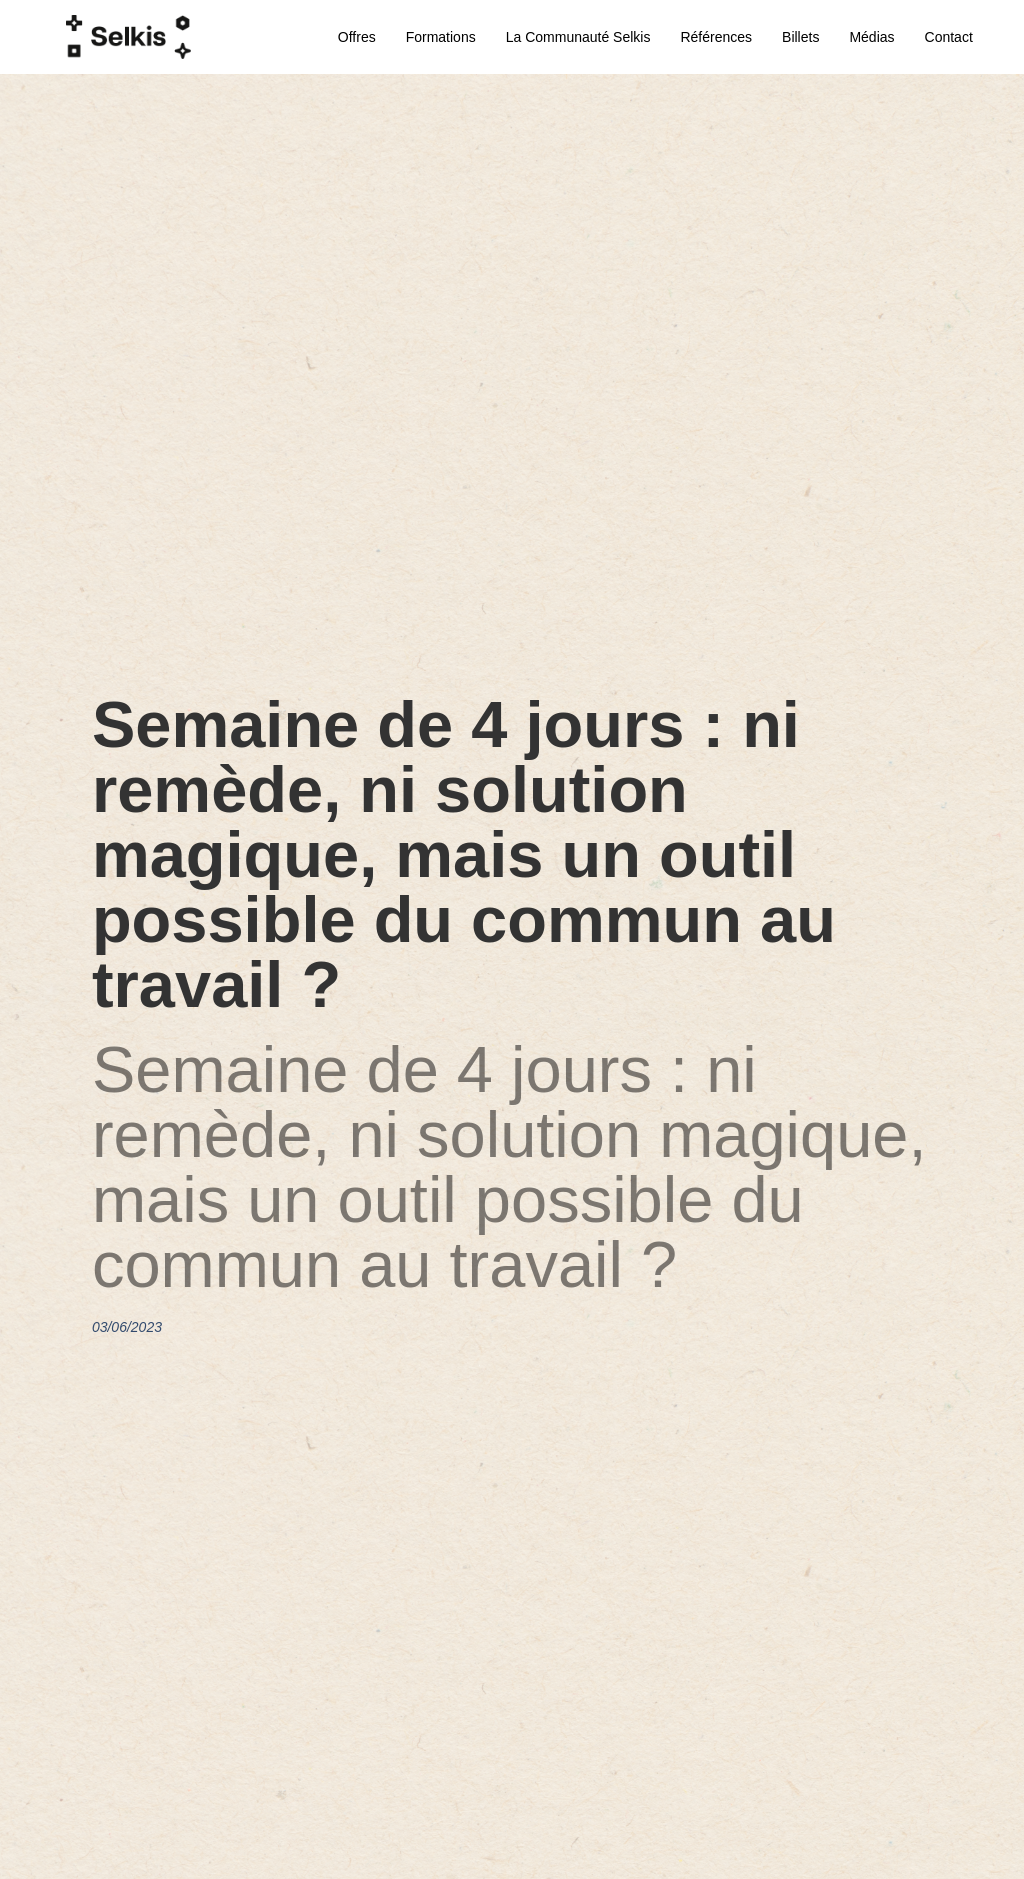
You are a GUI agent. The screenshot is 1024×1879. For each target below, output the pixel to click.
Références (716, 37)
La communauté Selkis (578, 37)
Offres (357, 37)
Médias (871, 37)
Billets (800, 37)
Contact (949, 37)
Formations (441, 37)
